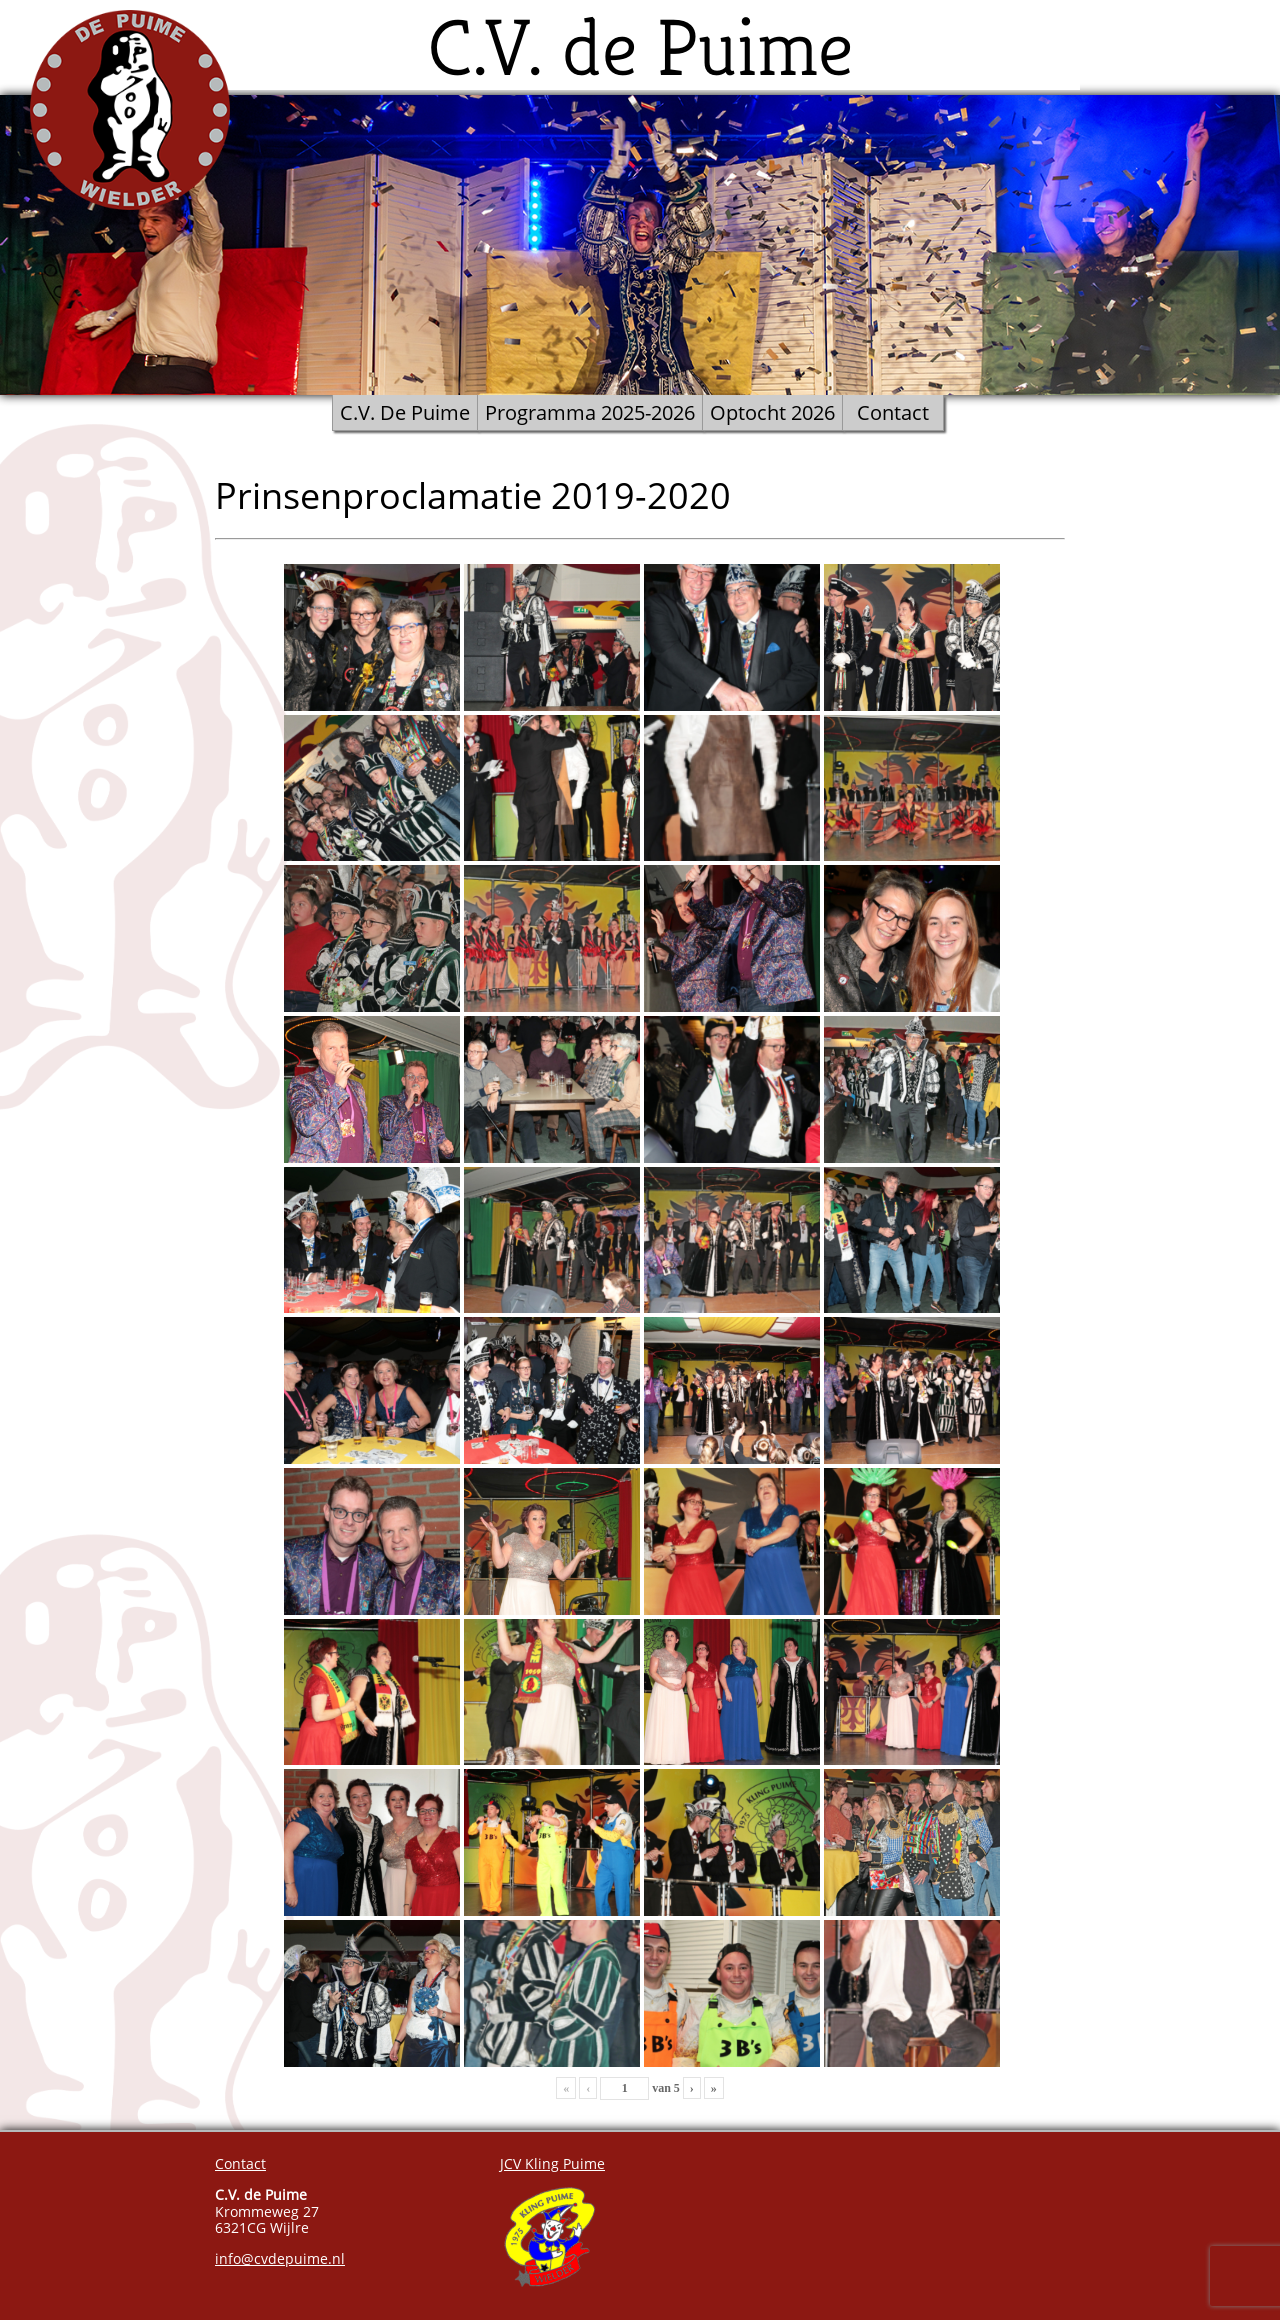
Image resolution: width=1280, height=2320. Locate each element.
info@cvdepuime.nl (280, 2258)
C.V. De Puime (405, 412)
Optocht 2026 (772, 412)
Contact (893, 412)
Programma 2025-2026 (590, 412)
